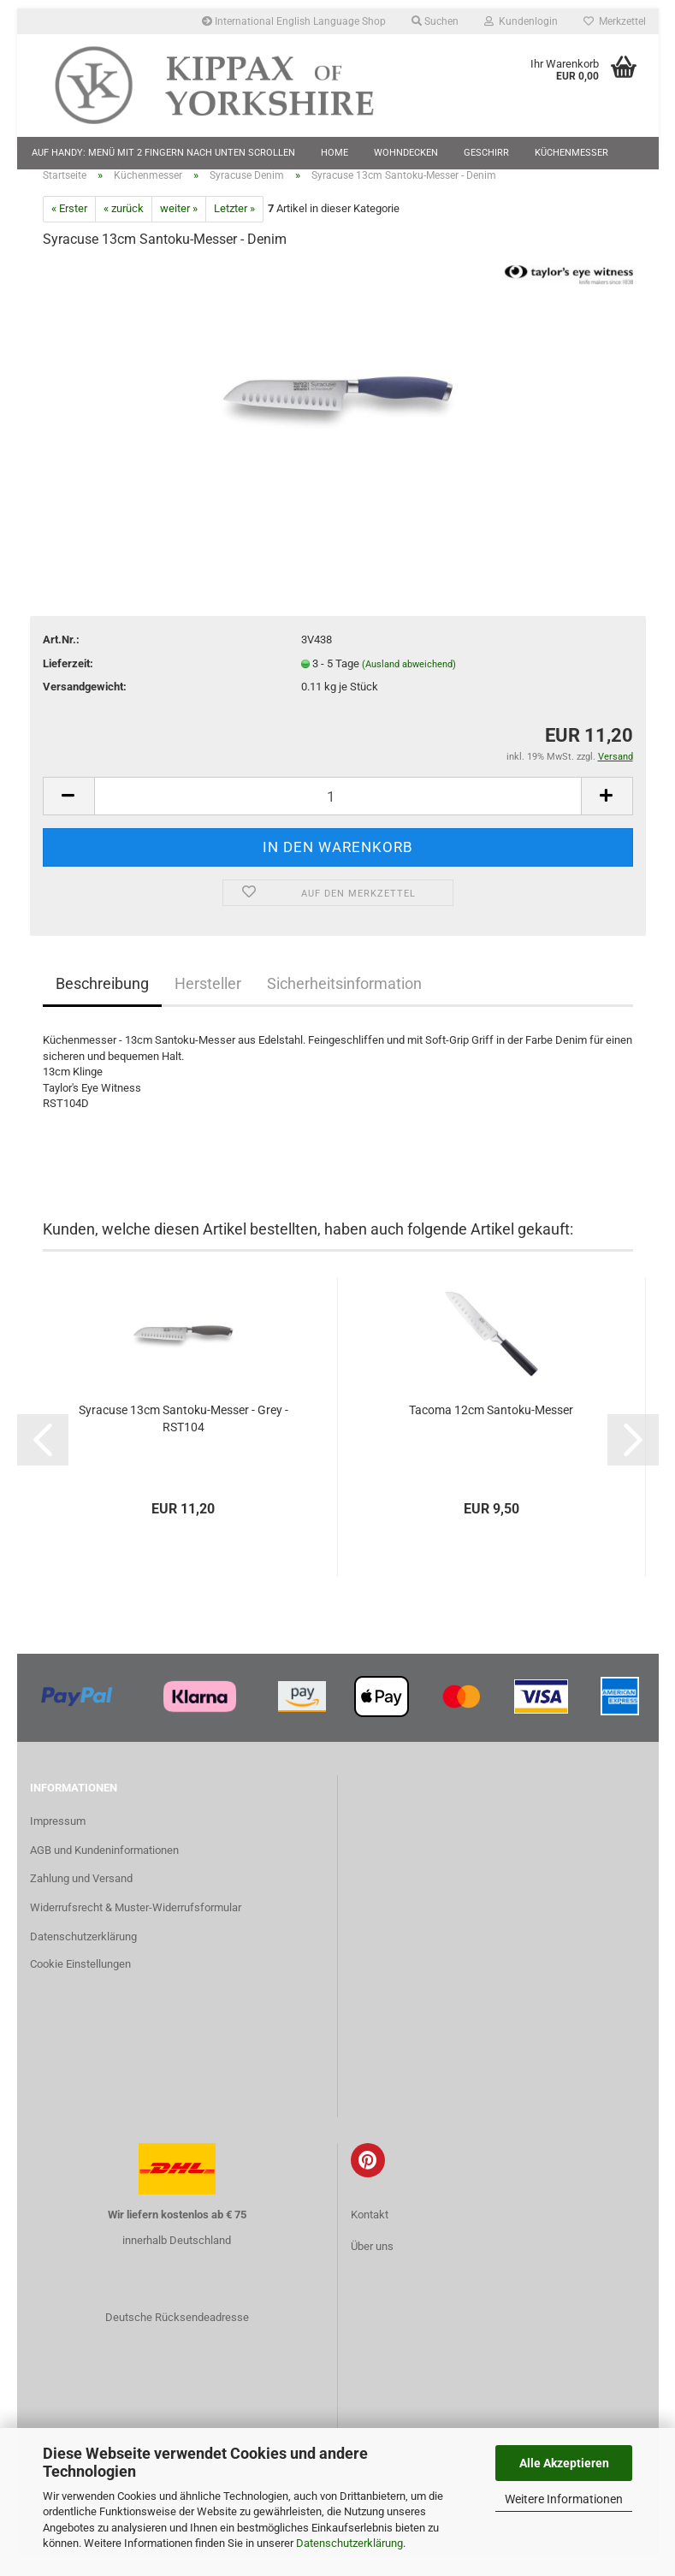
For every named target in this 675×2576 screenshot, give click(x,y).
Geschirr (486, 152)
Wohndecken (406, 152)
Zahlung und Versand (81, 1899)
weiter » (179, 229)
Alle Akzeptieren (564, 2463)
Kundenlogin (521, 21)
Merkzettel (614, 21)
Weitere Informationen (564, 2499)
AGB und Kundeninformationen (104, 1870)
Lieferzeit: (68, 684)
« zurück (124, 229)
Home (334, 152)
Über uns (372, 2266)
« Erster (69, 229)
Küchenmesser (571, 152)
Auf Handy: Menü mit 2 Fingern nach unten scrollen (163, 152)
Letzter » (234, 229)
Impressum (58, 1841)
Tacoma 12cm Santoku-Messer (491, 1430)
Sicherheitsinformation (344, 1005)
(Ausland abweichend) (409, 684)
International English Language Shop (294, 21)
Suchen (435, 21)
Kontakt (369, 2235)
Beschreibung (102, 1005)
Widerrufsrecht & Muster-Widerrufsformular (135, 1928)
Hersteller (208, 1005)
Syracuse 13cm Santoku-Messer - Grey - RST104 (183, 1439)
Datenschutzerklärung (349, 2543)
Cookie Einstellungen (80, 1984)
